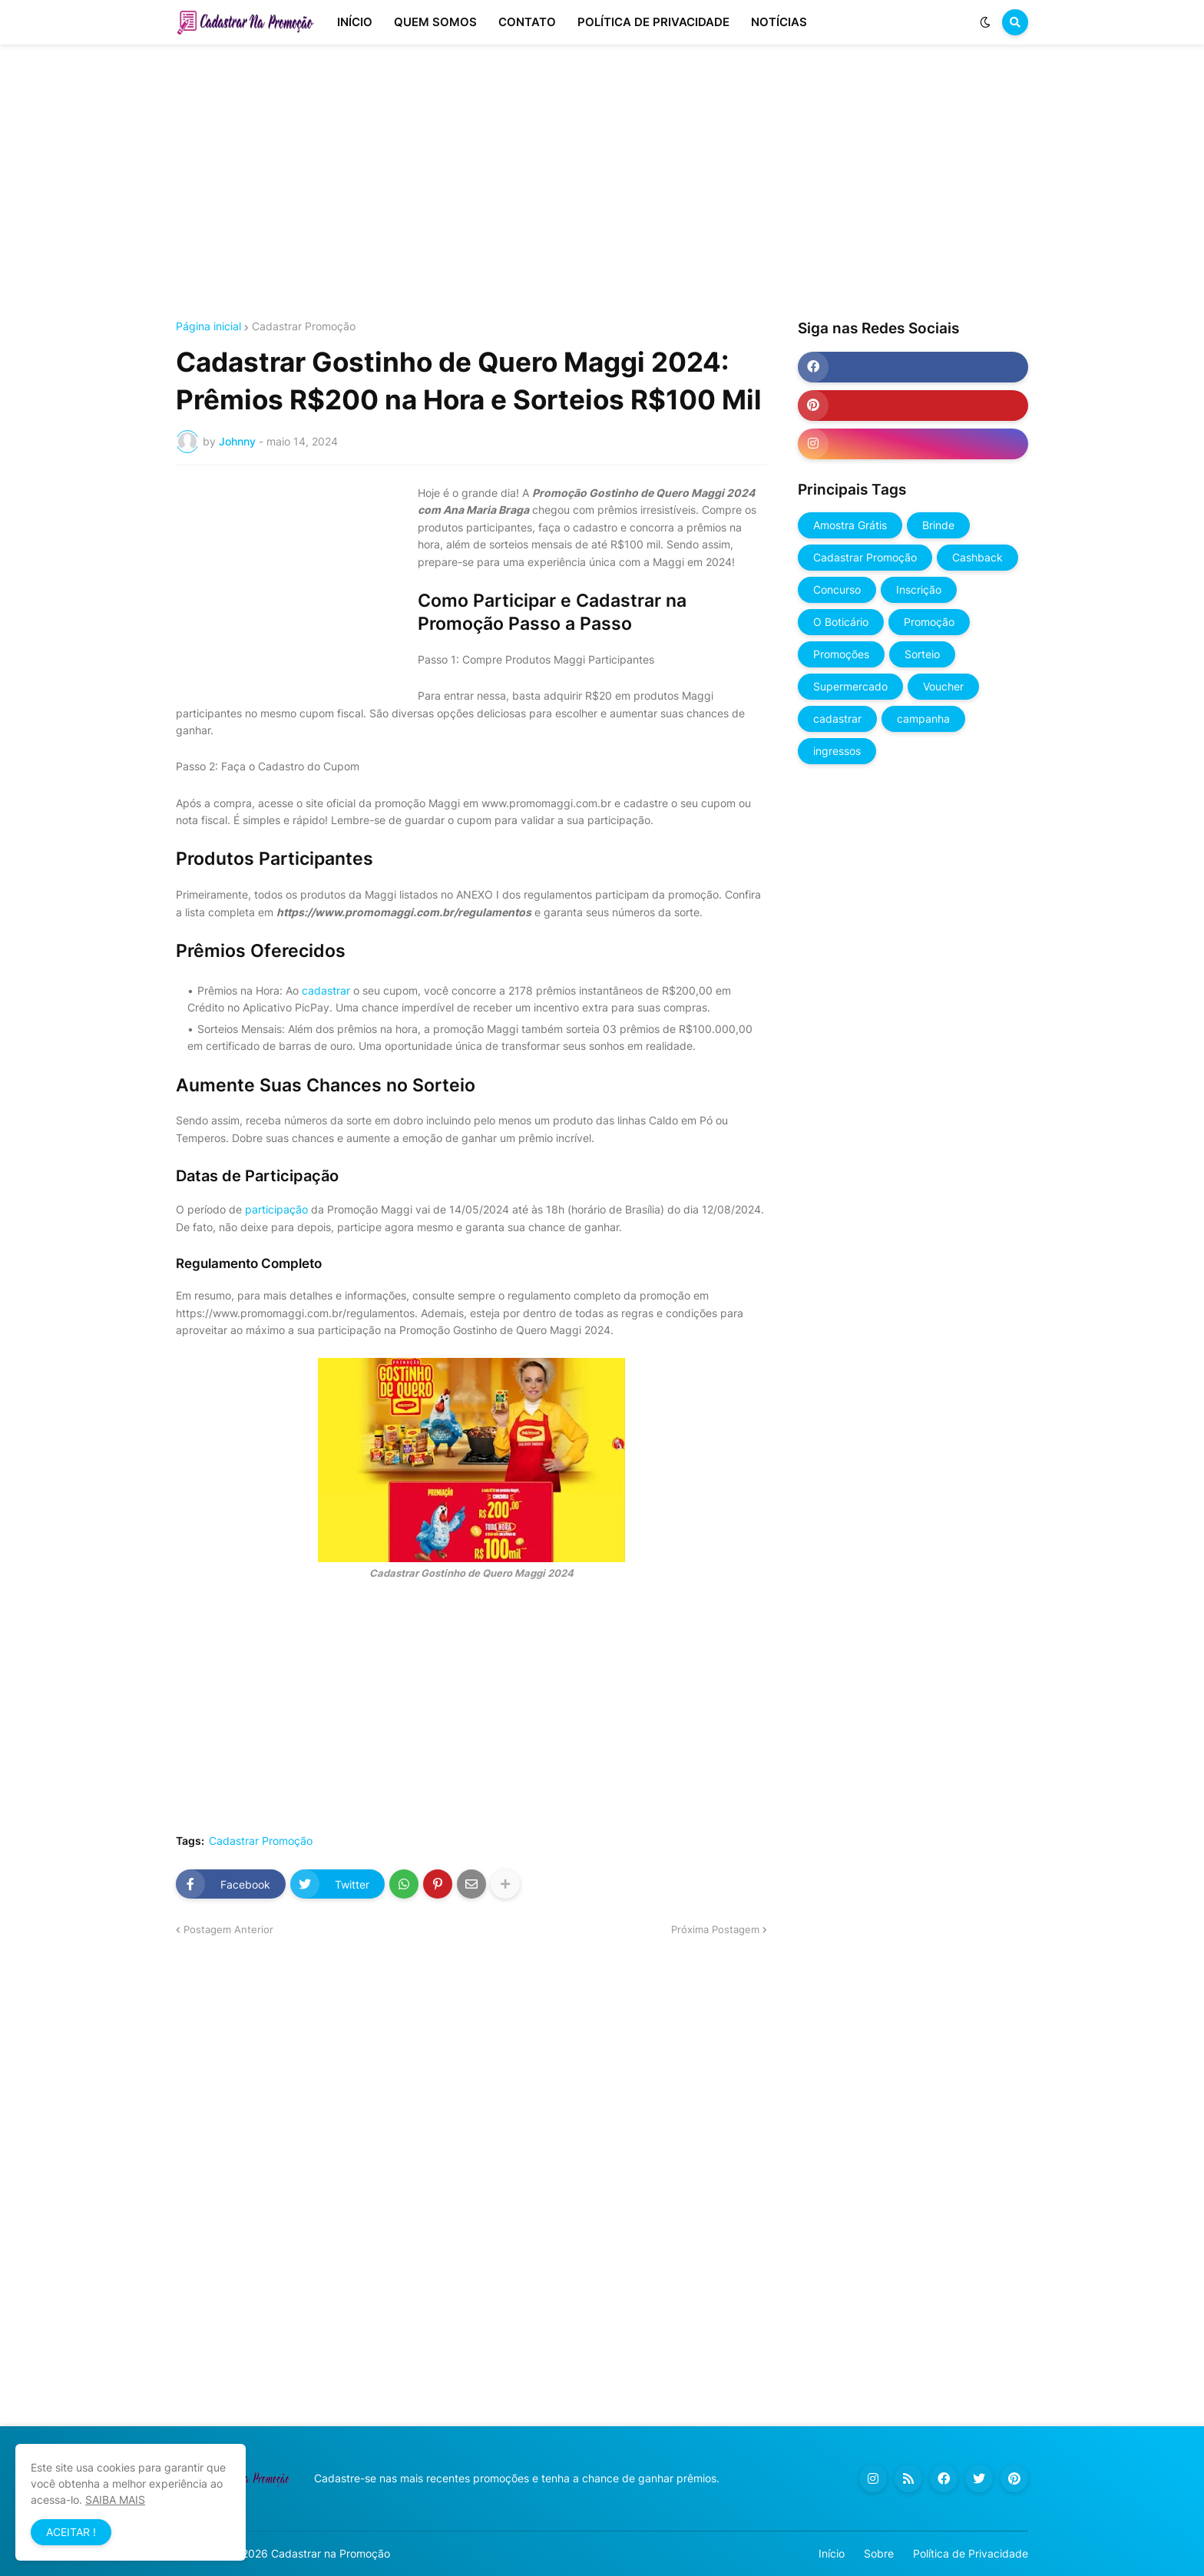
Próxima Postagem (715, 1929)
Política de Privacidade (970, 2553)
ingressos (837, 750)
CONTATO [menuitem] (527, 22)
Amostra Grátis (850, 524)
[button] (985, 22)
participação (276, 1209)
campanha (923, 718)
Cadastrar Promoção (304, 326)
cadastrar (327, 990)
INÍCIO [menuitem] (354, 22)
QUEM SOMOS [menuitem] (435, 22)
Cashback (977, 557)
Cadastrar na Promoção (330, 2553)
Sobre (879, 2553)
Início (832, 2553)
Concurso (837, 589)
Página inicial (208, 326)
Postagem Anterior (228, 1929)
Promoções (841, 654)
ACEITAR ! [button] (71, 2531)
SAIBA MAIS (115, 2499)
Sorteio (922, 654)
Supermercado (850, 686)
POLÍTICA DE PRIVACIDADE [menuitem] (653, 22)
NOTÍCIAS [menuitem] (779, 22)
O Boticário (840, 621)
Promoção (929, 621)
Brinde (938, 524)
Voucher (943, 686)
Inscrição (918, 589)
